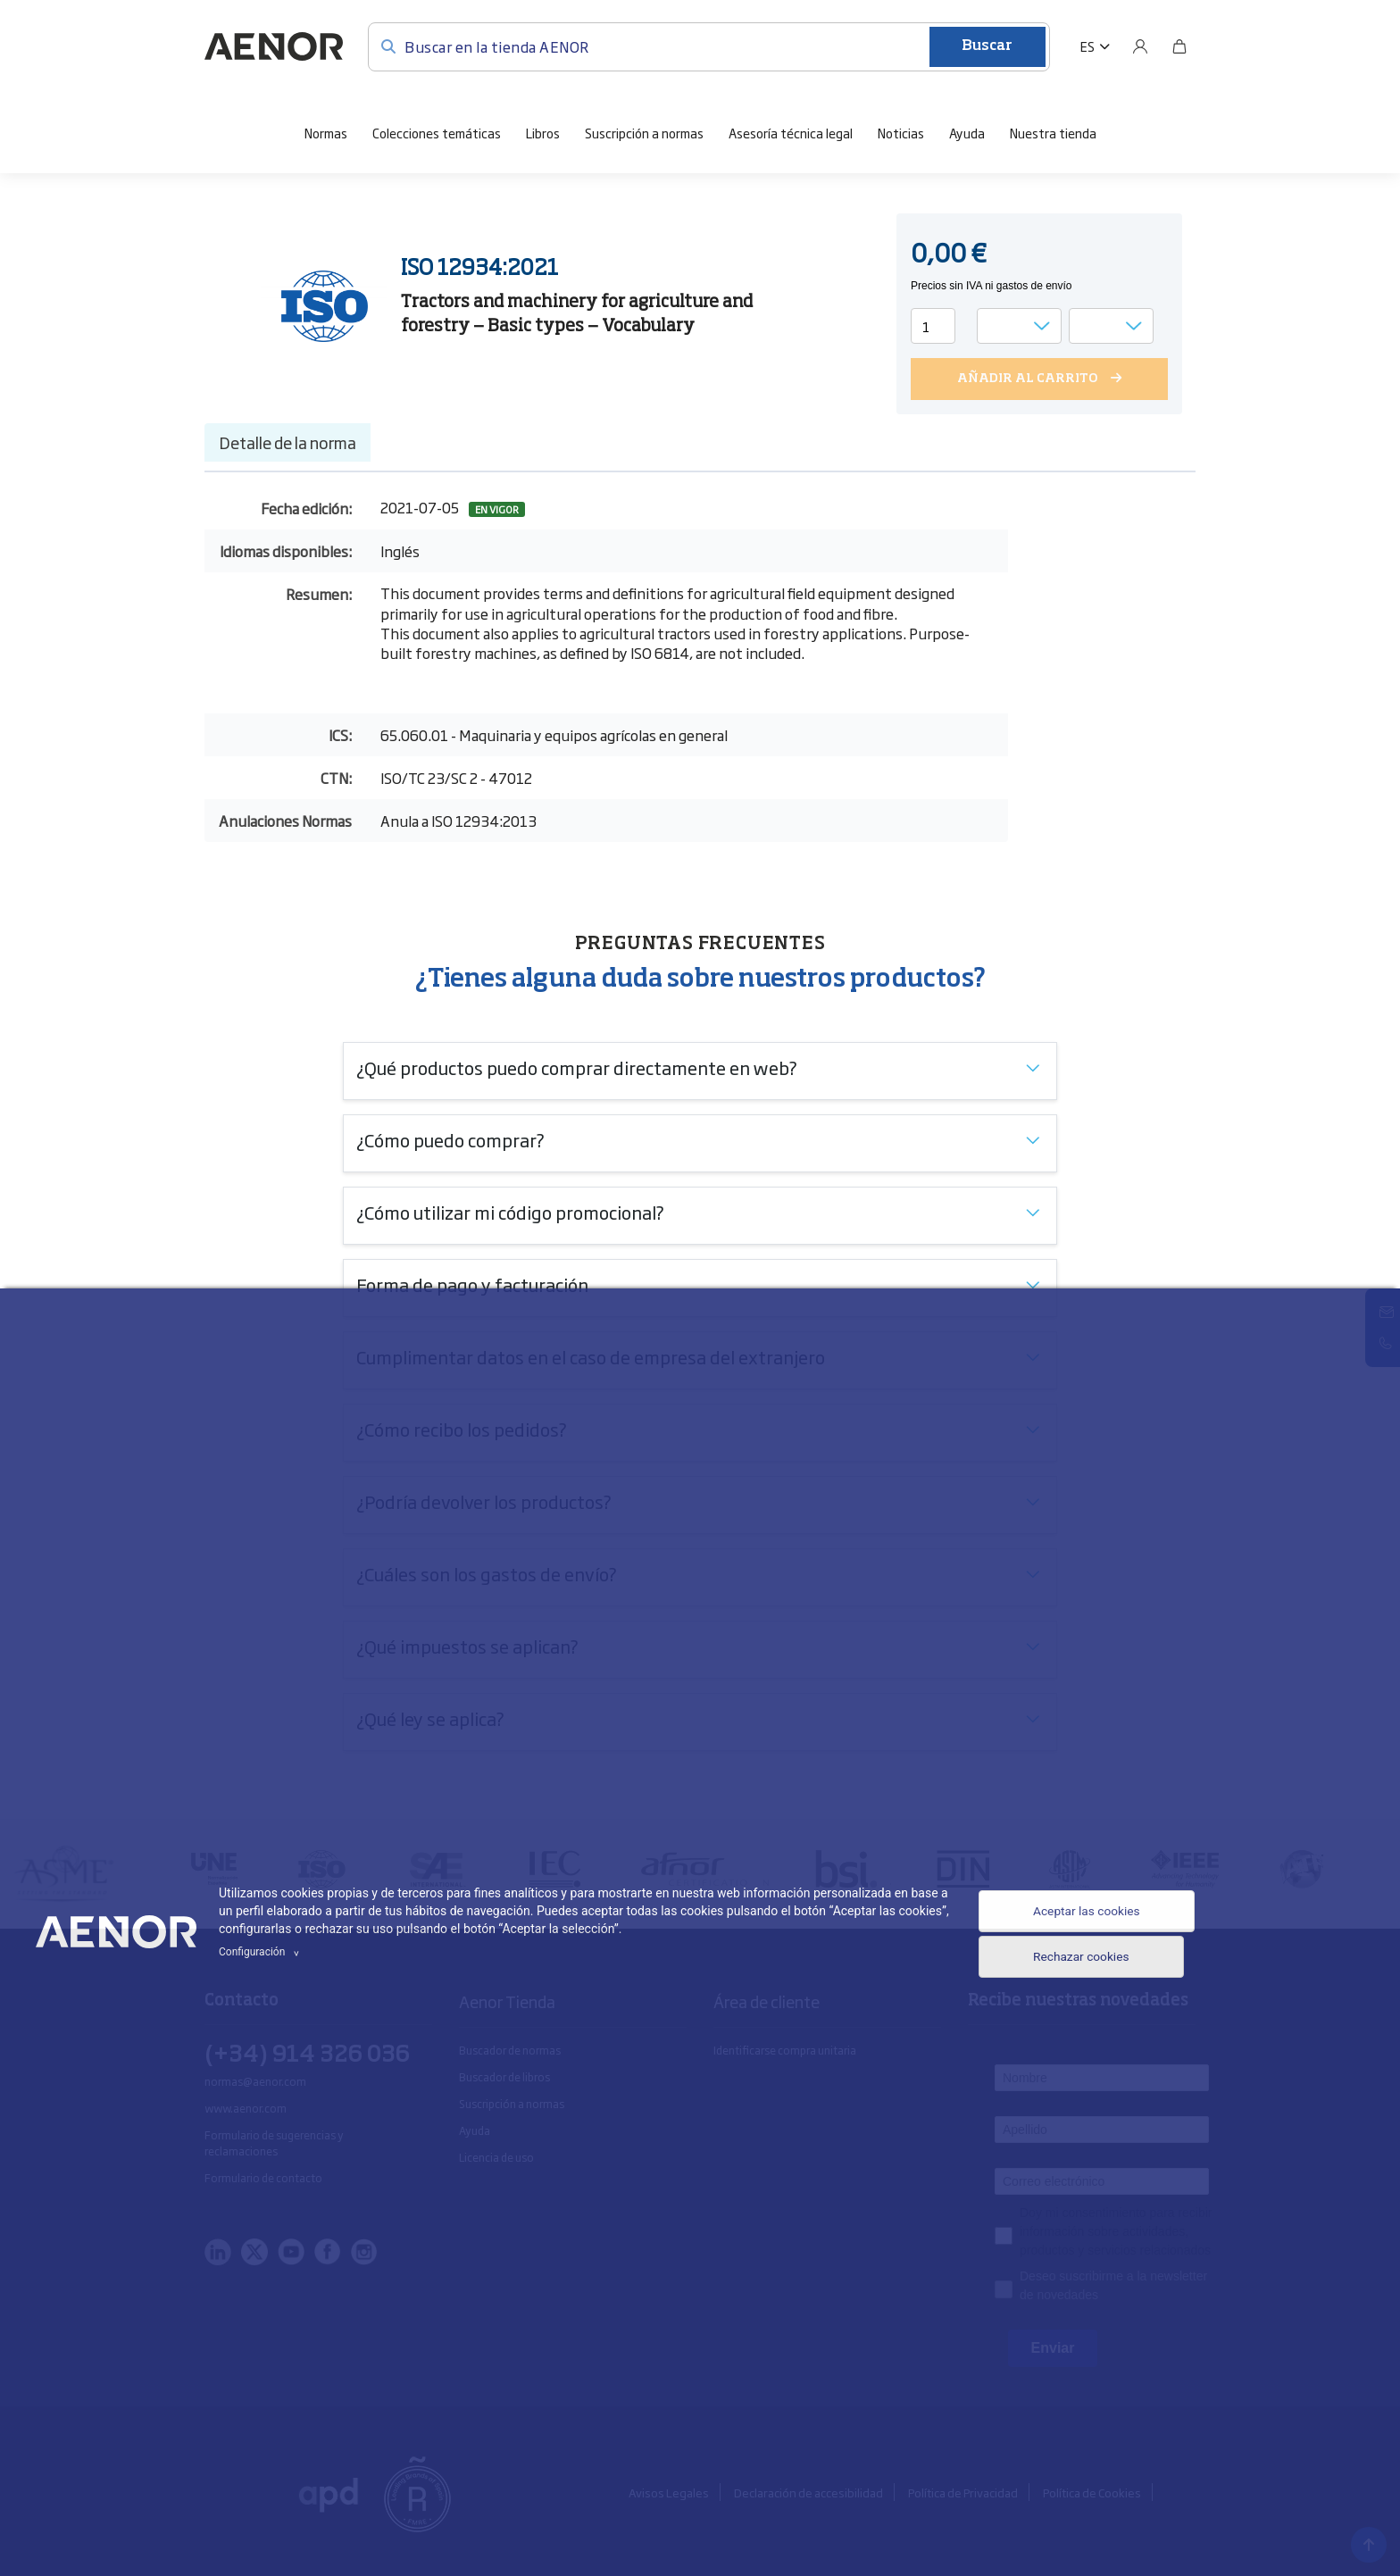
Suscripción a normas (644, 131)
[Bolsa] (1179, 46)
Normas (325, 131)
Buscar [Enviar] (987, 46)
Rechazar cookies (1069, 1963)
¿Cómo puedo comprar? (450, 1139)
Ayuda (967, 131)
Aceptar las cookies (1075, 1909)
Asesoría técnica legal (791, 131)
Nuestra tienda (1053, 131)
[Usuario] (1140, 46)
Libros (543, 131)
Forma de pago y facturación (472, 1284)
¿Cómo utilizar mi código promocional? (510, 1211)
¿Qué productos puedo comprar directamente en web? (576, 1067)
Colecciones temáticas (436, 131)
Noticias (901, 131)
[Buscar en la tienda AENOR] (709, 46)
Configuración (261, 1952)
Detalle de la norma (287, 442)
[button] (1095, 46)
